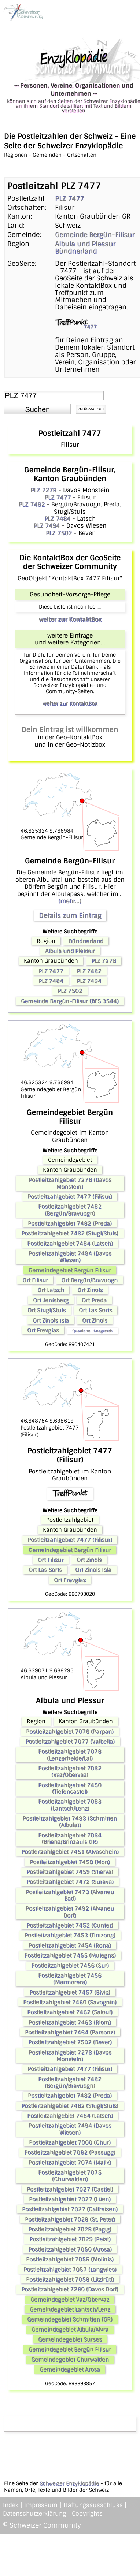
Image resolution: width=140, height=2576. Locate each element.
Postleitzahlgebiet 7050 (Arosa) (70, 2249)
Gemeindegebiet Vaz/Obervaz (69, 2299)
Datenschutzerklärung (34, 2513)
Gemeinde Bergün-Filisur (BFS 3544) (70, 1001)
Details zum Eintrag (70, 915)
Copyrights (87, 2513)
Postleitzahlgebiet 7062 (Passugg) (69, 2152)
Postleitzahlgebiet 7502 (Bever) (70, 2042)
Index (10, 2505)
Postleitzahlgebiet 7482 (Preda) (70, 1223)
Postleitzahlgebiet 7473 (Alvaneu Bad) (70, 1895)
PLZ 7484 (57, 519)
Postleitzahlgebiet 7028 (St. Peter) (70, 2219)
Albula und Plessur (85, 243)
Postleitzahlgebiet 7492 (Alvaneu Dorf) (70, 1912)
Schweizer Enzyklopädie (69, 2483)
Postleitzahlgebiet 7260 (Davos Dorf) (69, 2289)
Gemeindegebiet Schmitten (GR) (70, 2319)
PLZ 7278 (43, 490)
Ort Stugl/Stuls (46, 1310)
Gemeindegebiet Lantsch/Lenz (70, 2309)
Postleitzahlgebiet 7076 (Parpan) (70, 1731)
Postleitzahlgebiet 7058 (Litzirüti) (70, 2279)
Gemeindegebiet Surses (70, 2339)
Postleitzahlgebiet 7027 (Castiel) (70, 2189)
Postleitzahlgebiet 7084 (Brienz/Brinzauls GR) (70, 1838)
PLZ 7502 (59, 533)
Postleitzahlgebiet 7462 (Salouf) (70, 2012)
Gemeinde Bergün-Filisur (95, 234)
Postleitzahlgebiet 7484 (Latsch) (70, 1243)
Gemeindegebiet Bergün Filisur (70, 1270)
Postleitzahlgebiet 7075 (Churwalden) (70, 2176)
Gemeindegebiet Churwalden (70, 2359)
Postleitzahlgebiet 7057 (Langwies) (70, 2269)
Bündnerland (76, 251)
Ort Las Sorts (95, 1310)
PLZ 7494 (47, 525)
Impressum (41, 2505)
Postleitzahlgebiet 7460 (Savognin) (70, 2002)
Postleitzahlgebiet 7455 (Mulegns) (70, 1955)
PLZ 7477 (69, 198)
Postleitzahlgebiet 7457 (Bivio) (69, 1992)
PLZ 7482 (32, 504)
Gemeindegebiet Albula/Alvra (70, 2329)
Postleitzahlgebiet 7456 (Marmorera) (70, 1979)
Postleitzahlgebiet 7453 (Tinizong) (70, 1935)
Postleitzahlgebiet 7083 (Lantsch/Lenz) (70, 1805)
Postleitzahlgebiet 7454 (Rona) (70, 1945)
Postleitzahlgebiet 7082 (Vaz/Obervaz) (70, 1771)
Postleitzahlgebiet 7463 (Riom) (70, 2022)
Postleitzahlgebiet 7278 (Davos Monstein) (70, 1183)
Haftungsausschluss (93, 2505)
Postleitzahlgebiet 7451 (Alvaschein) (70, 1851)
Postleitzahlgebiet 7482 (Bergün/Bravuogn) (70, 1210)
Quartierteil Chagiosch (92, 1330)
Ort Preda (94, 1300)
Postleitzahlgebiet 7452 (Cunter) (69, 1925)
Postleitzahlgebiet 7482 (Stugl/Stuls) (69, 1233)
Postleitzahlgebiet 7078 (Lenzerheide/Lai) (70, 1755)
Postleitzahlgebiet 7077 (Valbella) (70, 1741)
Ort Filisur (35, 1280)
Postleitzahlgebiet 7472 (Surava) (70, 1881)
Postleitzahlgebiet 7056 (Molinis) (70, 2259)
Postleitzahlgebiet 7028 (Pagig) (69, 2229)
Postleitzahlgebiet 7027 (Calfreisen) (70, 2209)
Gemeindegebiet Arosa (70, 2369)
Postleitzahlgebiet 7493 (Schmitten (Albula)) (70, 1822)
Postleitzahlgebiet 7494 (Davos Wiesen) (70, 1257)
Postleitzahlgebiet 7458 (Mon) (70, 1862)
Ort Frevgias (43, 1330)
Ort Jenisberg (51, 1300)
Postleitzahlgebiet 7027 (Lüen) (70, 2199)
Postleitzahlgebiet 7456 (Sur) (70, 1965)
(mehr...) (69, 901)
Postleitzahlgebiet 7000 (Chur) (70, 2142)
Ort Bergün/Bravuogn (89, 1280)
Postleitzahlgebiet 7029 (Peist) (70, 2239)
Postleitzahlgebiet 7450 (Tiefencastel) (70, 1788)
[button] (37, 409)
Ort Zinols (90, 1290)
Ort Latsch (50, 1290)
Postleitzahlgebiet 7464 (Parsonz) (70, 2032)
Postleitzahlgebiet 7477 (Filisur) (69, 1196)
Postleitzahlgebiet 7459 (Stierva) (69, 1872)
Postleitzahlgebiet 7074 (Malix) (70, 2162)
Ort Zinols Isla (51, 1320)
